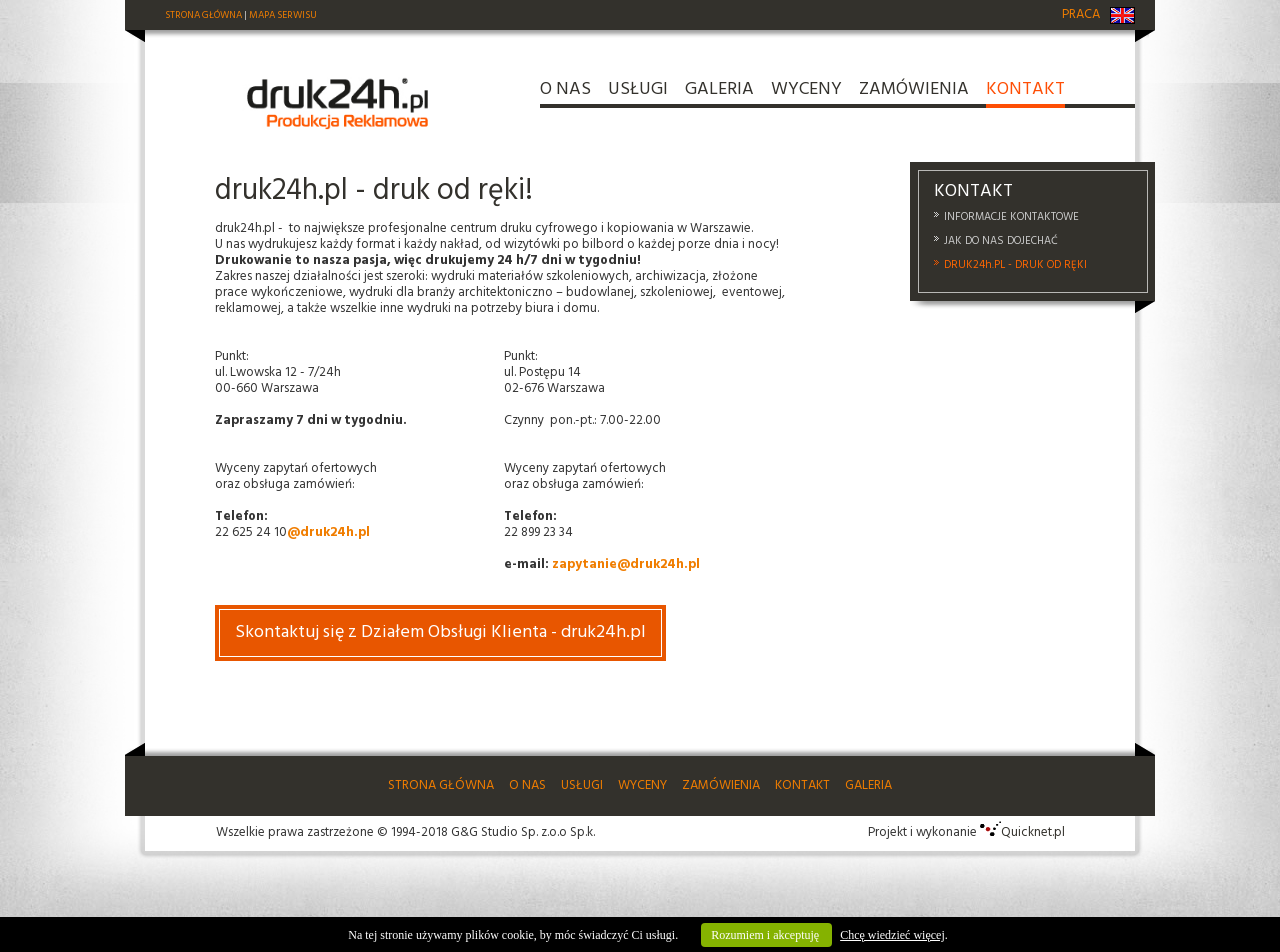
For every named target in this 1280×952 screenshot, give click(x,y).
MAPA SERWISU (283, 15)
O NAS (565, 93)
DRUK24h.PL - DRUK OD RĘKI (1015, 265)
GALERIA (719, 93)
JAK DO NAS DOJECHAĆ (1001, 241)
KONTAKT (1025, 93)
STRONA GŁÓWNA (203, 15)
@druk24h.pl (328, 532)
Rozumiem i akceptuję (766, 935)
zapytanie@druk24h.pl (626, 564)
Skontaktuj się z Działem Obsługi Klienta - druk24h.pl (440, 632)
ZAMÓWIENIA (914, 93)
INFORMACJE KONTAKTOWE (1011, 217)
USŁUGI (638, 93)
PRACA (1081, 14)
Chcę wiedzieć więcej (892, 935)
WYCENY (806, 93)
